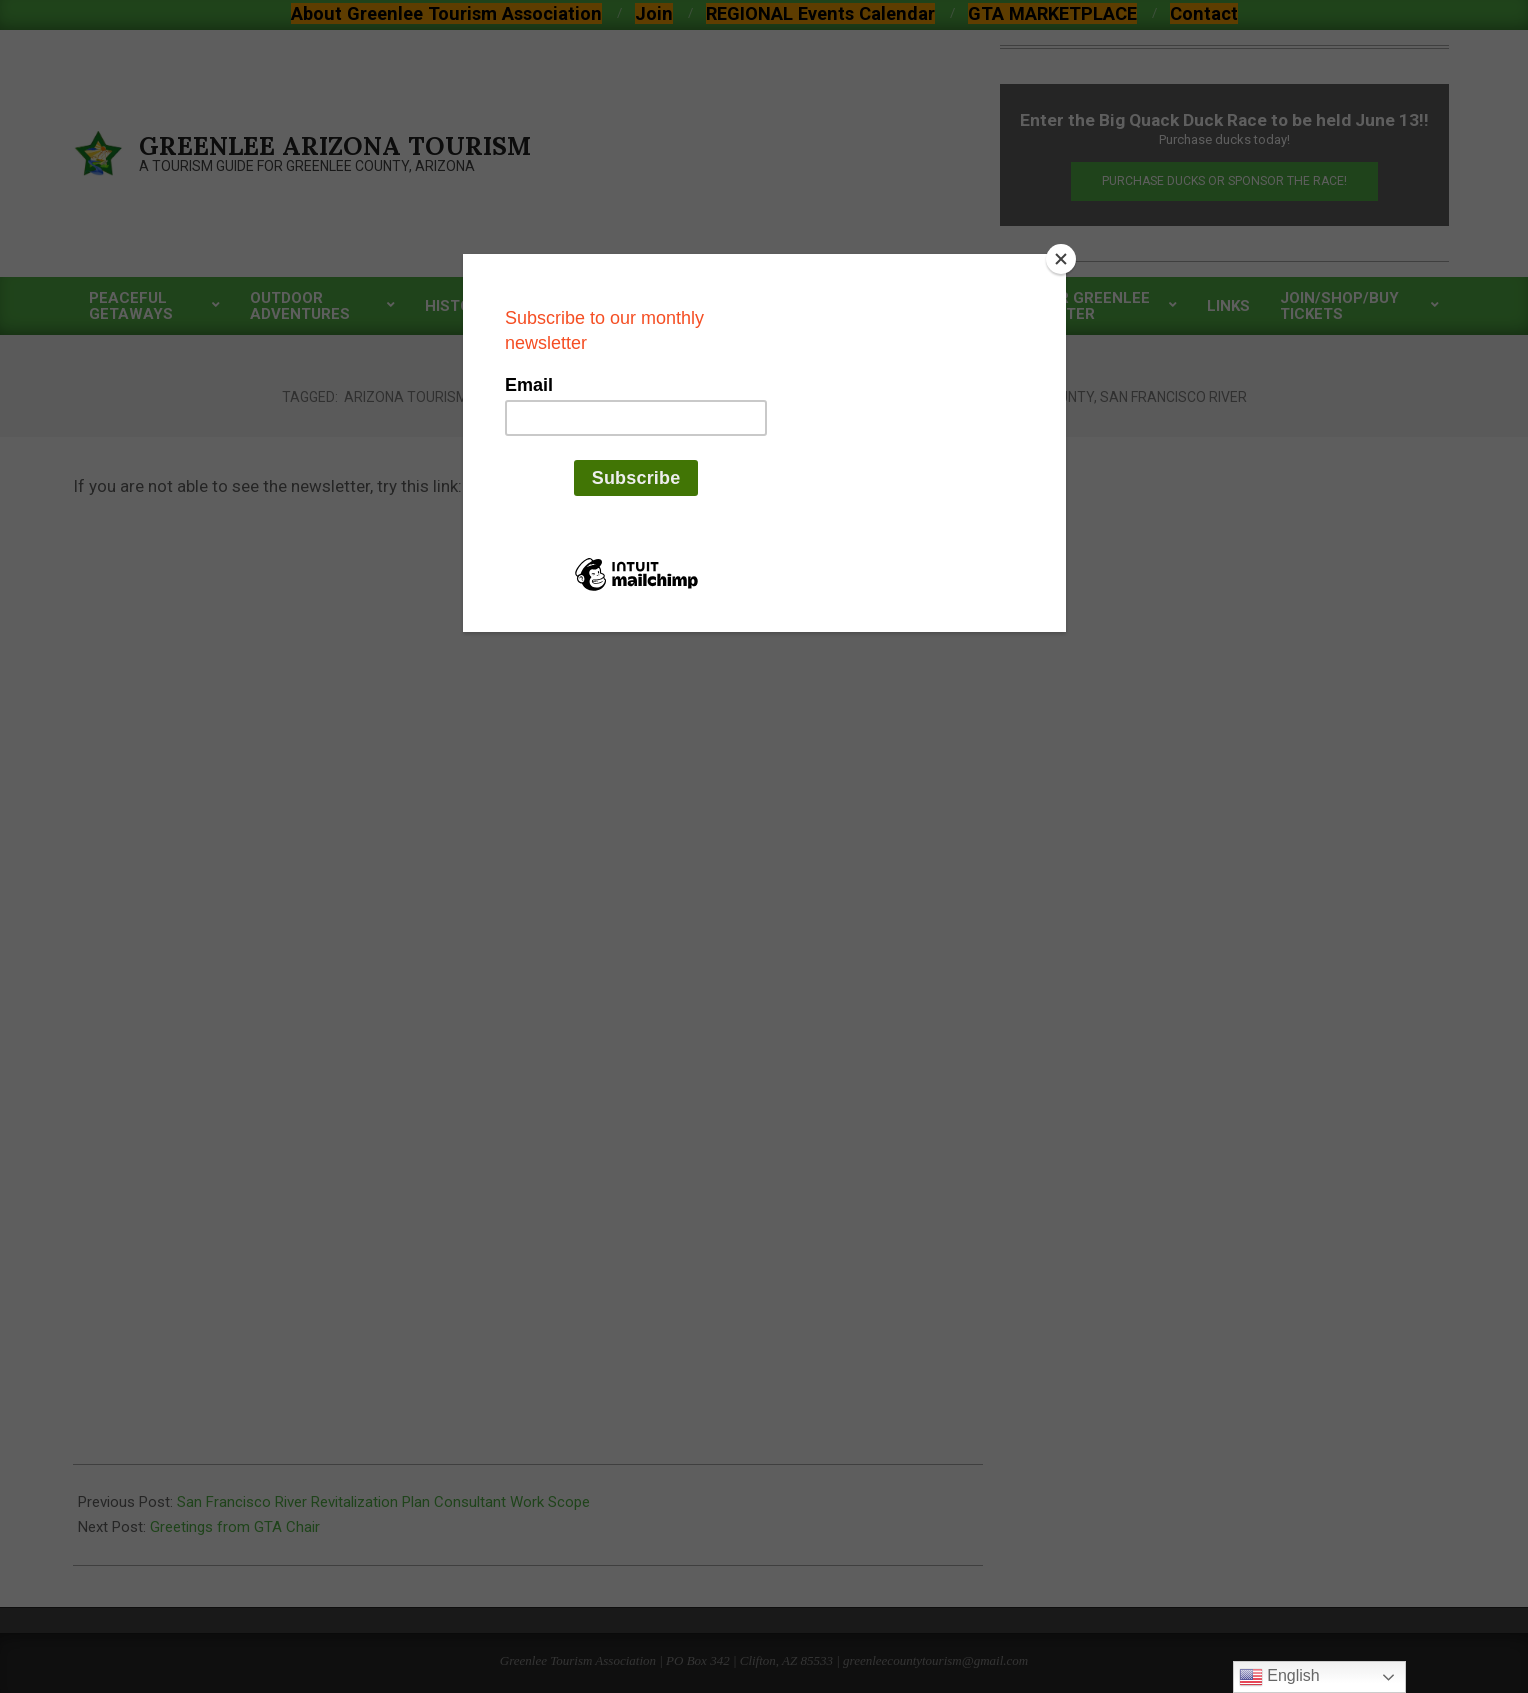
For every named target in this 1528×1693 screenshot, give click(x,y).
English (1279, 1677)
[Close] (1061, 259)
